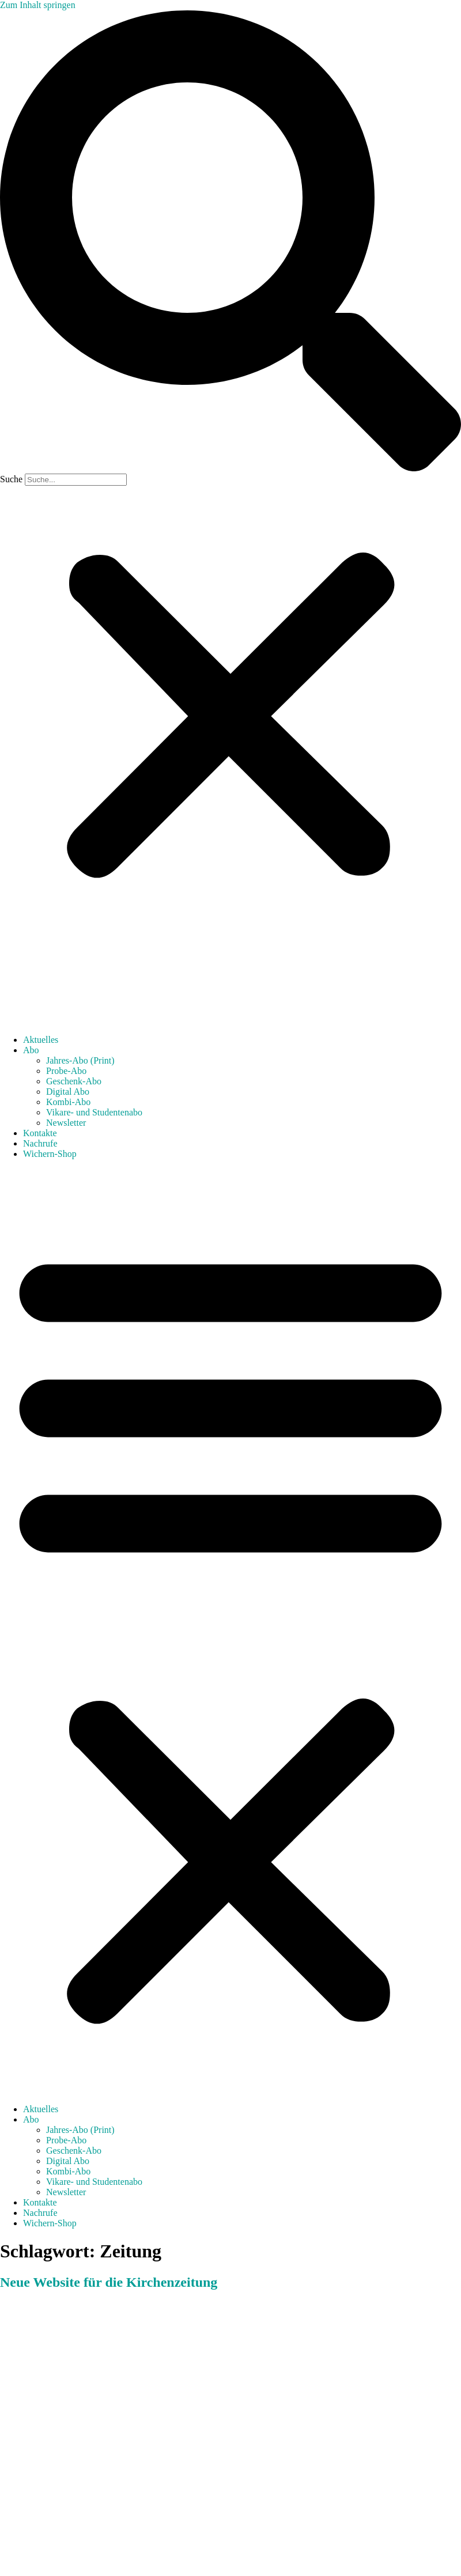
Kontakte (40, 1133)
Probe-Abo (66, 1071)
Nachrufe (40, 1143)
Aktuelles (40, 1040)
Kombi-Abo (68, 1102)
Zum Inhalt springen (37, 5)
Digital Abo (67, 1091)
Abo (31, 1050)
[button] (230, 242)
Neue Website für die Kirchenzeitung (108, 2282)
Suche (11, 479)
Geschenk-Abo (73, 1081)
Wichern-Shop (50, 1154)
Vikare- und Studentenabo (94, 1112)
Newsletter (66, 1123)
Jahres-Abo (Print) (80, 1060)
